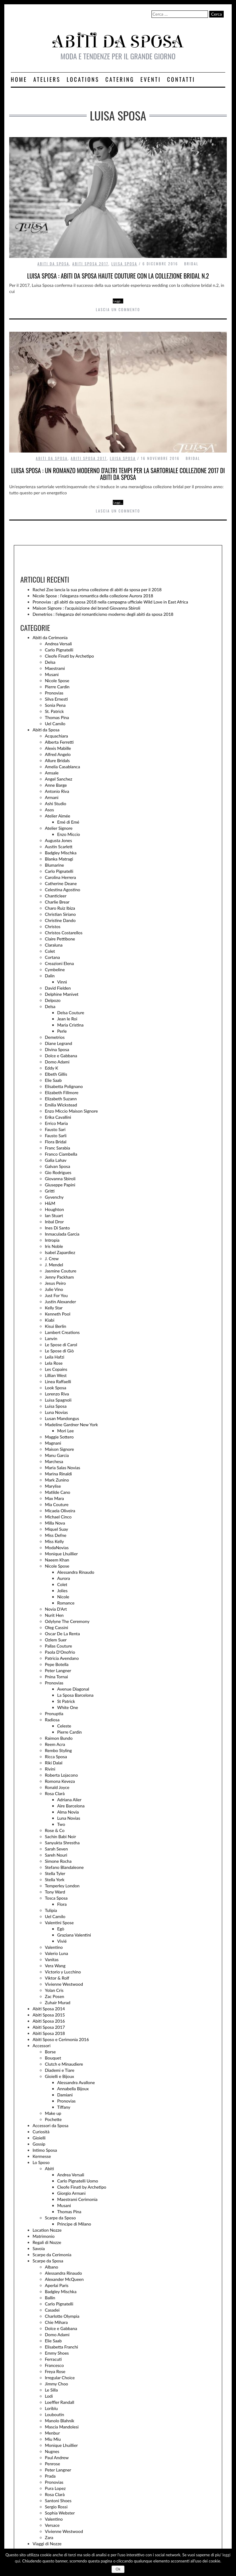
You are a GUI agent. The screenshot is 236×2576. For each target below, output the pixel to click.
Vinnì (62, 981)
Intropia (52, 1240)
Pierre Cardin (57, 686)
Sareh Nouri (56, 1855)
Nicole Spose (57, 680)
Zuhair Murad (57, 2002)
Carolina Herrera (60, 877)
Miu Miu (53, 2439)
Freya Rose (55, 2371)
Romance (66, 1602)
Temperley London (62, 1885)
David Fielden (58, 988)
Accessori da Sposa (51, 2125)
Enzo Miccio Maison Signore (71, 1111)
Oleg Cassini (56, 1627)
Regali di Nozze (47, 2242)
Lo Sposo (41, 2162)
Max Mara (54, 1498)
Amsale (52, 772)
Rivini (50, 1768)
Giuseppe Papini (60, 1184)
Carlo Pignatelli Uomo (77, 2180)
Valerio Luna (56, 1953)
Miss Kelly (54, 1541)
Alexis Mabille (58, 748)
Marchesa (54, 1461)
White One (67, 1707)
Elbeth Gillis (56, 1074)
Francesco (54, 2365)
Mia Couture (57, 1504)
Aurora (63, 1578)
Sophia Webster (60, 2512)
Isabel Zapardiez (60, 1252)
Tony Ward (55, 1891)
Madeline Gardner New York (71, 1424)
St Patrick (66, 1701)
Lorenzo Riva (57, 1393)
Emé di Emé (68, 822)
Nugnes (52, 2451)
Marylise (53, 1486)
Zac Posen (54, 1996)
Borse (50, 2051)
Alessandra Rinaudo (75, 1572)
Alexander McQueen (64, 2279)
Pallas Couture (58, 1645)
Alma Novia (68, 1811)
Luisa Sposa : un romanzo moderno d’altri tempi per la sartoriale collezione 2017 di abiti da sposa (118, 474)
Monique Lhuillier (61, 1553)
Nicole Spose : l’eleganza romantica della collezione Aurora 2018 (93, 595)
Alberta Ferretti (59, 742)
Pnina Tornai (56, 1676)
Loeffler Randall (59, 2402)
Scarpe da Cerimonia (52, 2254)
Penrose (52, 2463)
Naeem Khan (57, 1559)
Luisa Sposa (124, 263)
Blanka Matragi (59, 858)
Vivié (62, 1941)
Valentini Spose (59, 1922)
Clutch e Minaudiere (64, 2064)
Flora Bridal (55, 1141)
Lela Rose (54, 1363)
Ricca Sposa (56, 1756)
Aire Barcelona (71, 1805)
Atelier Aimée (57, 815)
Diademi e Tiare (59, 2070)
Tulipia (51, 1910)
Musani (52, 674)
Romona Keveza (60, 1781)
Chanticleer (55, 895)
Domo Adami (57, 1061)
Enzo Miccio (68, 834)
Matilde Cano (57, 1492)
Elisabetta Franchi (61, 2346)
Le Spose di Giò (59, 1350)
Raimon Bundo (59, 1738)
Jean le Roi (67, 1018)
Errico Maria (56, 1123)
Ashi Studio (55, 803)
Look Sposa (55, 1387)
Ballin (50, 2297)
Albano (51, 2266)
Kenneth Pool (57, 1313)
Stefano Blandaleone (64, 1867)
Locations (83, 79)
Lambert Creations (62, 1332)
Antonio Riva (57, 791)
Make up (53, 2113)
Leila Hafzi (54, 1356)
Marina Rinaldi (58, 1473)
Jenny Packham (59, 1277)
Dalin (50, 975)
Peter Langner (58, 1670)
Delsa (50, 662)
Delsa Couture (70, 1012)
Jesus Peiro (55, 1283)
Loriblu (51, 2408)
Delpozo (53, 1000)
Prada (50, 2476)
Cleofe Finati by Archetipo (69, 656)
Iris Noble (54, 1246)
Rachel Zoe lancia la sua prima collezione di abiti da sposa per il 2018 (97, 589)
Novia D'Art (56, 1609)
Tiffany (63, 2107)
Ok (118, 2569)
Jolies (62, 1590)
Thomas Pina (57, 717)
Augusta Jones (58, 840)
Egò (60, 1928)
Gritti (50, 1190)
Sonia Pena (55, 705)
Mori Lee (65, 1430)
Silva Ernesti (56, 699)
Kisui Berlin (55, 1326)
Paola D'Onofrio (60, 1652)
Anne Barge (56, 785)
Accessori (41, 2045)
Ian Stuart (54, 1215)
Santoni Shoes (58, 2500)
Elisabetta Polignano (64, 1086)
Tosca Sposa (56, 1898)
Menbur (52, 2433)
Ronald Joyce (57, 1787)
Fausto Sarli (55, 1135)
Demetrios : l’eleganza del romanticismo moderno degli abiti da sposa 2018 (103, 614)
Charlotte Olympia (62, 2316)
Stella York (55, 1879)
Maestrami (55, 668)
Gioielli (39, 2137)
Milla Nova (55, 1522)
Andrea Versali (58, 643)
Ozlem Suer (56, 1639)
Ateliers (46, 79)
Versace (52, 2525)
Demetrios (55, 1037)
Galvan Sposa (57, 1166)
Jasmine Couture (60, 1270)
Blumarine (54, 865)
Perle (62, 1031)
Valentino (54, 1947)
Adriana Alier (69, 1799)
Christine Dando (60, 920)
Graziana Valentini (74, 1934)
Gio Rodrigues (58, 1172)
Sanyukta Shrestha (62, 1842)
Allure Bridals (57, 760)
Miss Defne (55, 1535)
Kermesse (42, 2156)
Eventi (150, 79)
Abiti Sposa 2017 (90, 263)
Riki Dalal (53, 1762)
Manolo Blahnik (59, 2420)
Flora (62, 1904)
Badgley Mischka (61, 852)
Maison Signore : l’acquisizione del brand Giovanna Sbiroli (86, 608)
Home (19, 79)
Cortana (52, 957)
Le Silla (51, 2389)
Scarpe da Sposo (60, 2217)
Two (61, 1824)
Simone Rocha (58, 1861)
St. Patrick (54, 711)
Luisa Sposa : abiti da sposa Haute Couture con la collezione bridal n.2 (118, 275)
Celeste (64, 1725)
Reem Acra (55, 1744)
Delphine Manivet (61, 994)
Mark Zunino (57, 1479)
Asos (49, 809)
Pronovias (54, 692)
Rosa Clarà (55, 1793)
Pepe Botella (57, 1664)
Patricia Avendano (62, 1658)
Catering (119, 79)
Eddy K (51, 1067)
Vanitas (52, 1959)
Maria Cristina (70, 1024)
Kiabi (49, 1320)
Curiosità (41, 2131)
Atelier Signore (59, 828)
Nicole (63, 1596)
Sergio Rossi (56, 2506)
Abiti (49, 2168)
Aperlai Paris (57, 2285)
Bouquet (53, 2057)
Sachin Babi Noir (60, 1836)
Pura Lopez (55, 2488)
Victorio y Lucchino (63, 1971)
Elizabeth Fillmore (61, 1092)
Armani (51, 797)
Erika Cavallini (58, 1117)
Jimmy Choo (56, 2383)
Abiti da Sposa (53, 263)
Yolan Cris (54, 1990)
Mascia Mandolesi (62, 2426)
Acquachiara (56, 735)
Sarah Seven (56, 1848)
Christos (53, 926)
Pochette (53, 2119)
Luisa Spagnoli (58, 1400)
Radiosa (52, 1719)
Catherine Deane (61, 883)
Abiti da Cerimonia (50, 637)
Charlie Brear (57, 901)
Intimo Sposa (45, 2150)
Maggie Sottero (59, 1436)
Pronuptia (54, 1713)
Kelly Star (54, 1307)
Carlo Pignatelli (59, 649)
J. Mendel (54, 1264)
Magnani (53, 1443)
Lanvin (51, 1338)
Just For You (56, 1295)
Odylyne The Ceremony (67, 1621)
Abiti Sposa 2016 (49, 2021)
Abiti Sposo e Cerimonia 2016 (61, 2039)
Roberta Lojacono (61, 1775)
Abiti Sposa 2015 (49, 2014)
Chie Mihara (56, 2322)
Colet (50, 951)
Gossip (39, 2144)
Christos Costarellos (63, 932)
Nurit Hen (54, 1615)
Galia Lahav (55, 1160)
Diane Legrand (58, 1043)
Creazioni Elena (59, 963)
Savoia (39, 2248)
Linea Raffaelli (58, 1381)
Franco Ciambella (61, 1154)
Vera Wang (55, 1965)
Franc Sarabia (57, 1147)
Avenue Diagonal (73, 1689)
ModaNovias (57, 1547)
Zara (49, 2537)
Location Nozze (47, 2230)
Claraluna (53, 945)
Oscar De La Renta (62, 1633)
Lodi (49, 2396)
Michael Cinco (58, 1516)
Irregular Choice (60, 2377)
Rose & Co (55, 1830)
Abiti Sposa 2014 (49, 2008)
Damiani (65, 2094)
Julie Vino (54, 1289)
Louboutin (54, 2414)
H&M (50, 1203)
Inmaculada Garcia (62, 1234)
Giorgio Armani (71, 2193)
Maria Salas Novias (62, 1467)
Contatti (181, 79)
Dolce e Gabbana (61, 1055)
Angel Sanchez (58, 779)
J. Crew (52, 1258)
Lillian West (56, 1375)
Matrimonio (44, 2236)
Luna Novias (56, 1412)
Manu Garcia (57, 1455)
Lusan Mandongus (62, 1418)
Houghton (54, 1209)
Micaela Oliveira (60, 1510)
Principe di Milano (74, 2223)
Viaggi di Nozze (47, 2543)
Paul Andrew (57, 2457)
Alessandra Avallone (76, 2082)
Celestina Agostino (62, 889)
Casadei (52, 2310)
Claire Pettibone (60, 938)
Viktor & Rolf (57, 1977)
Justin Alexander (60, 1301)
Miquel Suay (56, 1529)
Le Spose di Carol (61, 1344)
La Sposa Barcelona (75, 1695)
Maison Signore (59, 1449)
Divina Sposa (57, 1049)
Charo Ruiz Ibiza (60, 908)
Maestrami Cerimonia (77, 2199)
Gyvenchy (54, 1197)
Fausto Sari (55, 1129)
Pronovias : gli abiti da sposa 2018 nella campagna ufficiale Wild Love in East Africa (110, 601)
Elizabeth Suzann (61, 1098)
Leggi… (118, 301)
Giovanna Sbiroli (60, 1178)
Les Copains (56, 1369)
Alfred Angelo (58, 754)
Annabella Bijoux (73, 2088)
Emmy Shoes (57, 2353)
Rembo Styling (58, 1750)
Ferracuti (53, 2359)
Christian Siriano (60, 914)
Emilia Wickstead (61, 1104)
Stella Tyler (55, 1873)
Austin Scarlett (59, 846)
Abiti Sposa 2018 (49, 2033)
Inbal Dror (54, 1221)
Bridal (191, 263)
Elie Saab (53, 1080)
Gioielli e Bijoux (59, 2076)
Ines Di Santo (57, 1227)
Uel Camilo (55, 723)
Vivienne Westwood (64, 1984)
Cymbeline (55, 969)
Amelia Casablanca (62, 766)
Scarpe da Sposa (48, 2260)
